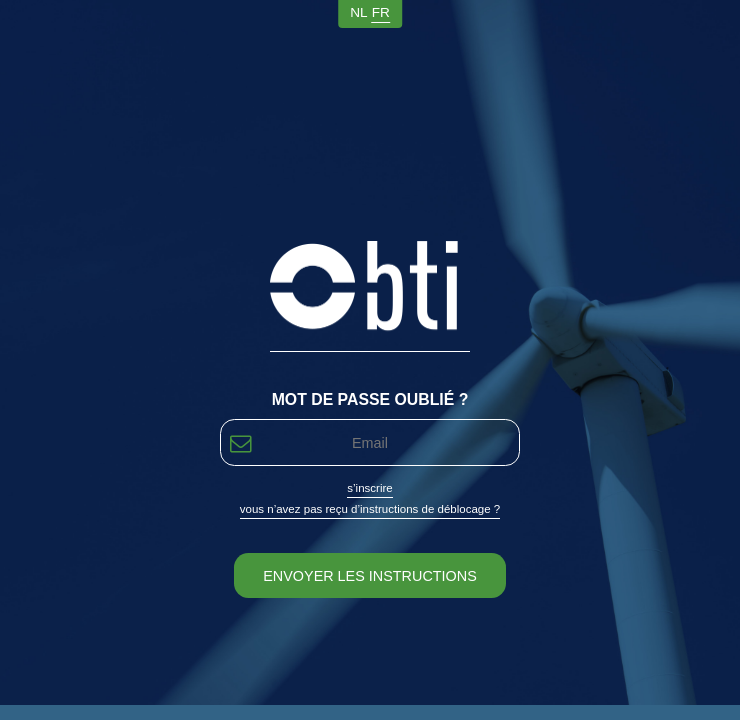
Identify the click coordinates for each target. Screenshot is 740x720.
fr (381, 12)
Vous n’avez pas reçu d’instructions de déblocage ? (370, 509)
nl (358, 12)
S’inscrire (369, 488)
